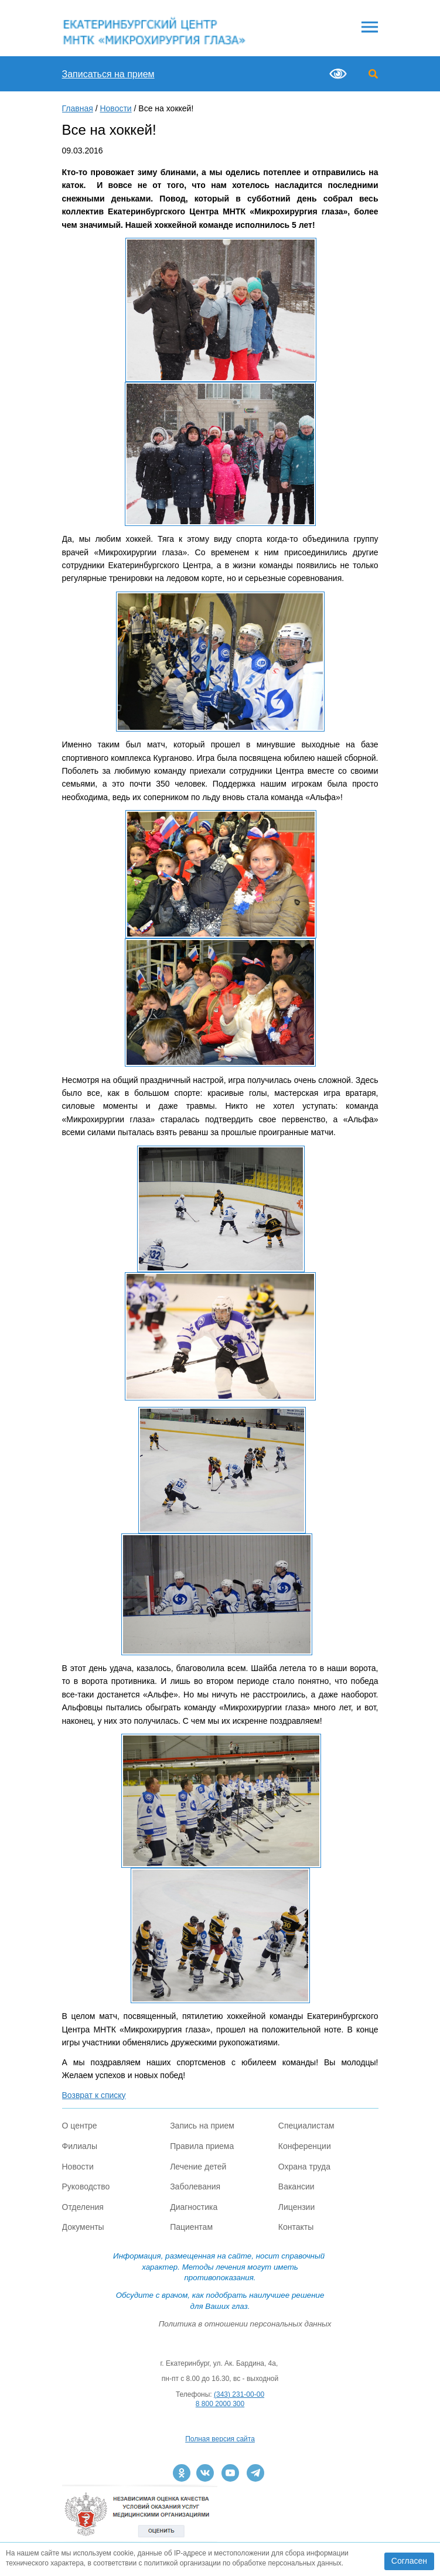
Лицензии (296, 2207)
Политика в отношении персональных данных (245, 2323)
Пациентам (191, 2227)
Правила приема (202, 2146)
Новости (115, 108)
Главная (77, 108)
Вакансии (296, 2186)
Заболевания (195, 2186)
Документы (83, 2227)
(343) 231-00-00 (239, 2394)
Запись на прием (202, 2125)
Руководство (86, 2186)
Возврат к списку (94, 2095)
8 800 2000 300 (220, 2404)
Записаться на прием (108, 74)
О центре (79, 2125)
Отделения (83, 2207)
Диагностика (193, 2207)
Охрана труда (304, 2166)
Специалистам (306, 2125)
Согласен (409, 2560)
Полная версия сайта (220, 2439)
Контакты (295, 2227)
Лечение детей (198, 2166)
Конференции (304, 2146)
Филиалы (79, 2146)
